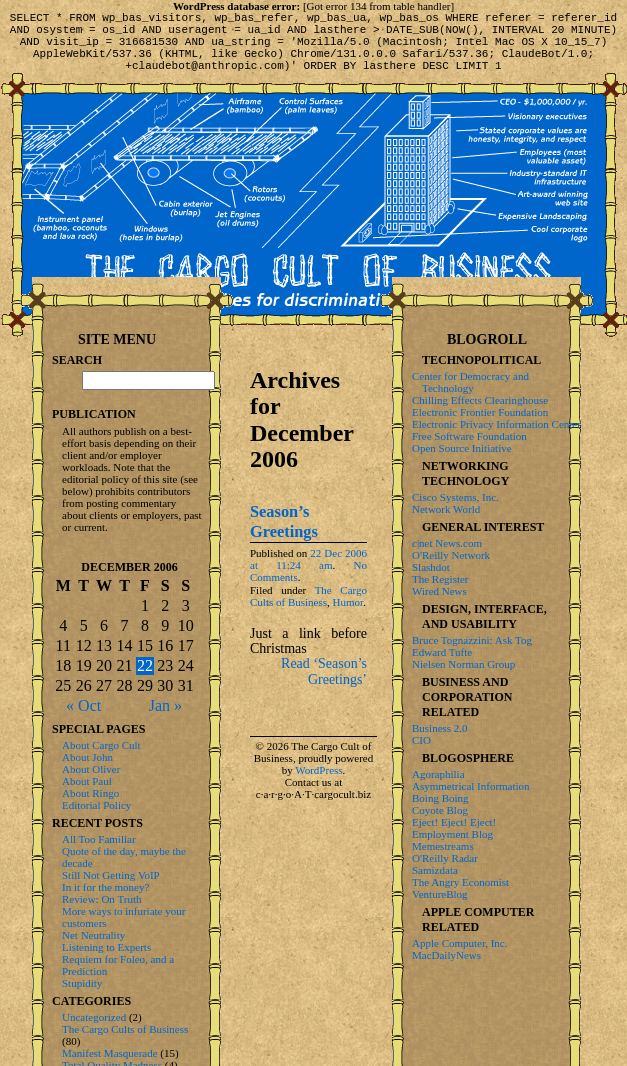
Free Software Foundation (469, 436)
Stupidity (82, 983)
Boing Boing (440, 798)
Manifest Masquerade (110, 1053)
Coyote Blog (440, 810)
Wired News (439, 591)
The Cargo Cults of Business (308, 611)
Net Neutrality (93, 935)
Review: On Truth (101, 899)
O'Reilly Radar (445, 858)
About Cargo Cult (101, 745)
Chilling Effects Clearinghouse (480, 400)
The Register (440, 579)
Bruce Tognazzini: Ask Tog (472, 640)
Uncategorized (94, 1017)
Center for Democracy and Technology (470, 382)
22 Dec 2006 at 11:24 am (308, 574)
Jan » (165, 705)
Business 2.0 (440, 728)
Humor (348, 617)
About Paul (87, 781)
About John (87, 757)
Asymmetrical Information (471, 786)
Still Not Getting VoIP (111, 875)
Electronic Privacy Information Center (496, 424)
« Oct (83, 705)
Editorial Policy (96, 805)
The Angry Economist (460, 882)
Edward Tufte (442, 652)
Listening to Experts (106, 947)
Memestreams (443, 846)
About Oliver (91, 769)
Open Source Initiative (462, 448)
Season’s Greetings (284, 536)
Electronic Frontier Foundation (480, 412)
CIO (421, 740)
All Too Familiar (99, 839)
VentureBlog (440, 894)
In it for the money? (105, 887)
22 (145, 665)
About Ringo (90, 793)
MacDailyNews (446, 955)
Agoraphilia (438, 774)
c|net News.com (447, 543)
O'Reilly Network (451, 555)
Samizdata (435, 870)
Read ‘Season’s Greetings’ (324, 686)
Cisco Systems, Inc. (455, 497)
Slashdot (431, 567)
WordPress (318, 785)
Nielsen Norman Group (463, 664)
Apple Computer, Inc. (459, 943)
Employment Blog (452, 834)
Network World (446, 509)
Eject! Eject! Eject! (454, 822)
